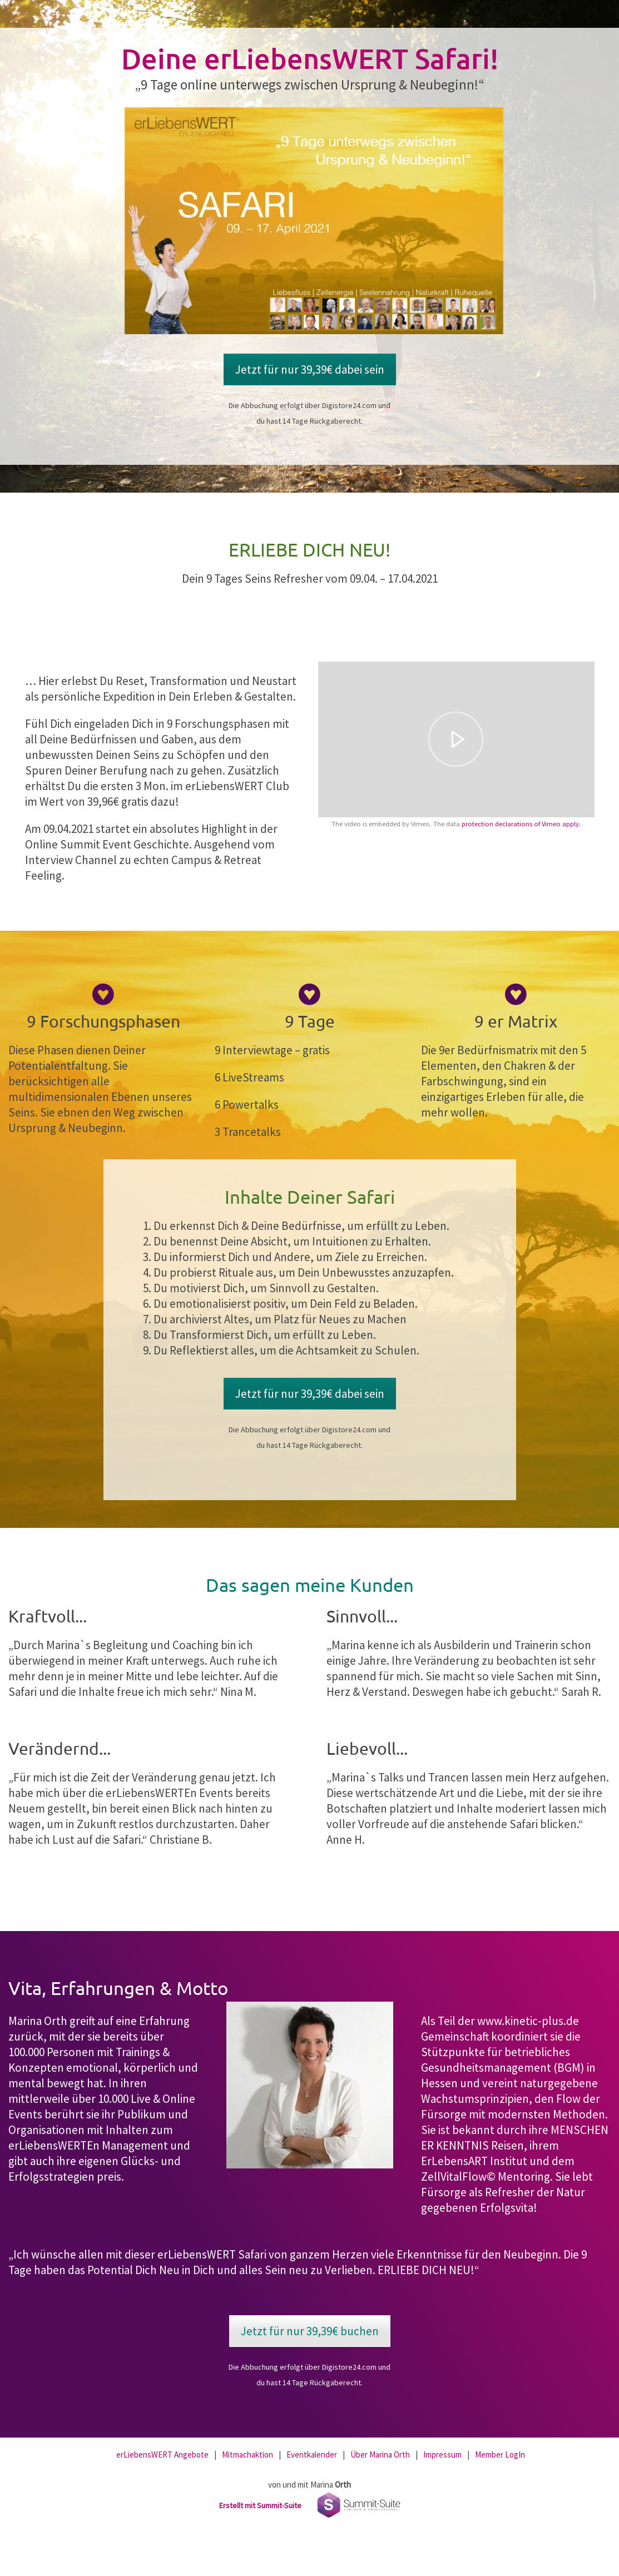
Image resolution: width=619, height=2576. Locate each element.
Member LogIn (500, 2454)
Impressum (442, 2454)
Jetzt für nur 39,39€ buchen (310, 2331)
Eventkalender (311, 2454)
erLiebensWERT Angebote (162, 2454)
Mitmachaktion (247, 2454)
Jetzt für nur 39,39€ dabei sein (309, 369)
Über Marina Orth (380, 2454)
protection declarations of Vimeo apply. (521, 824)
